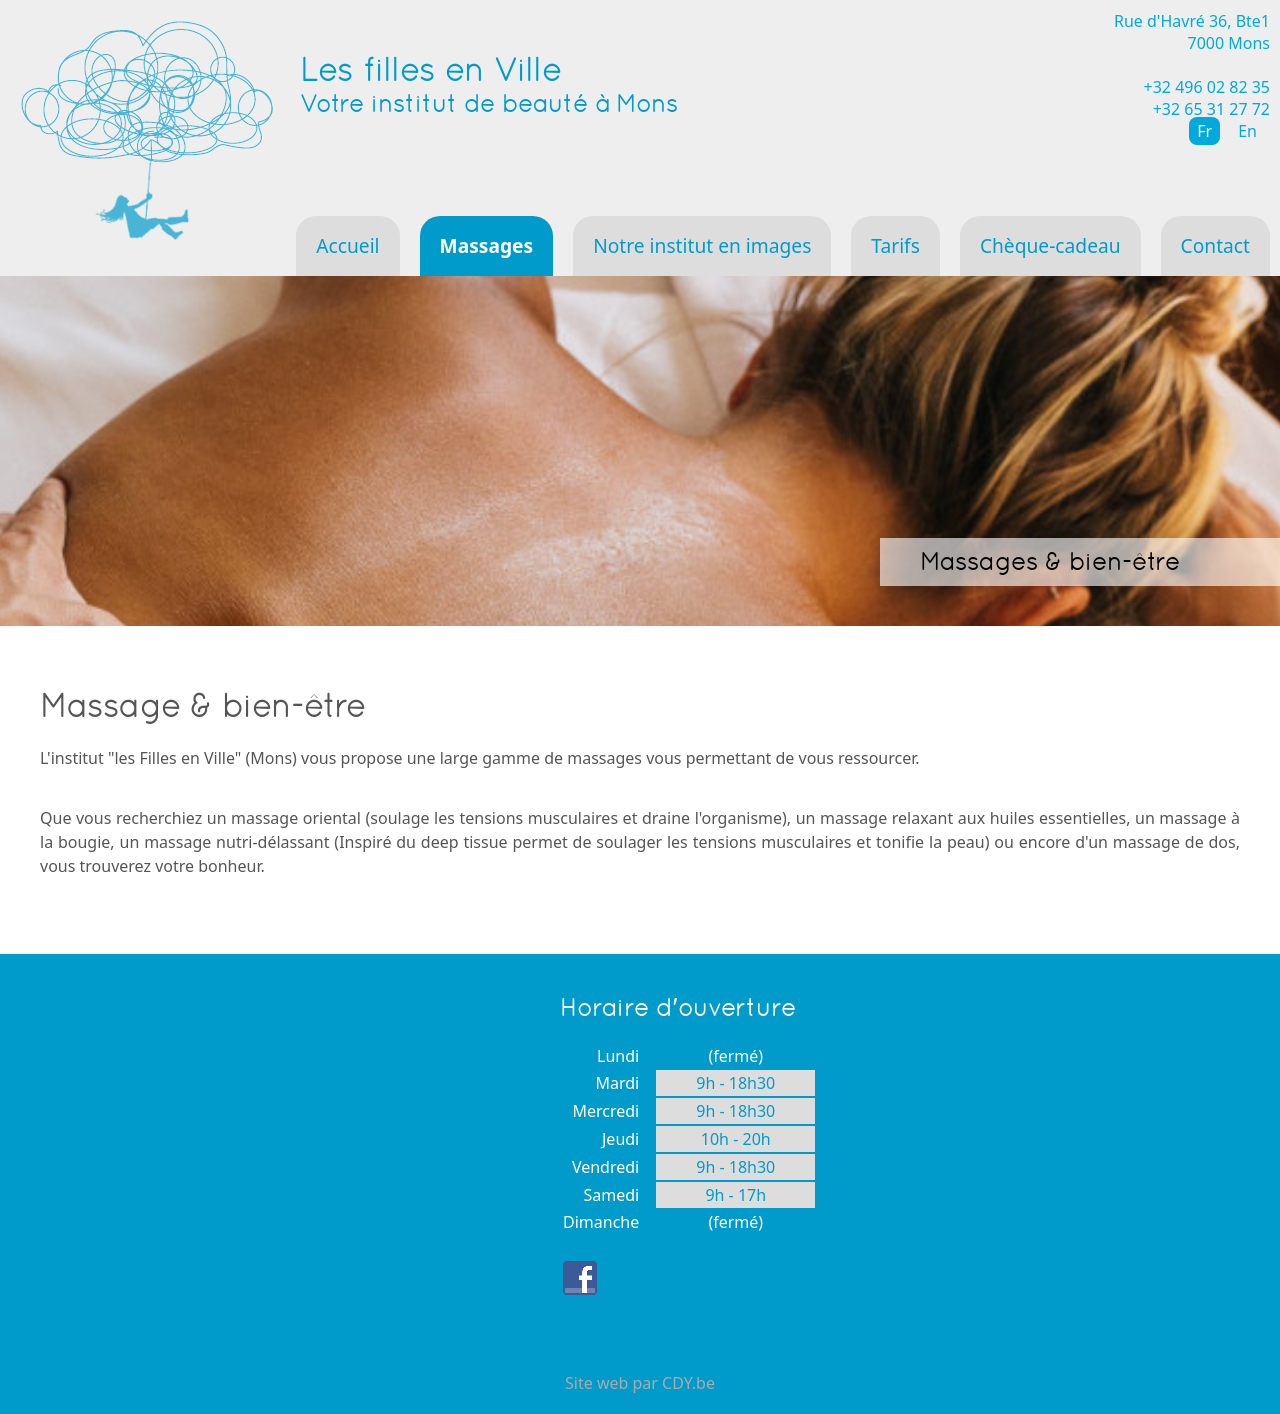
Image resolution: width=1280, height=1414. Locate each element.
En (1247, 131)
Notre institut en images (702, 245)
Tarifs (895, 245)
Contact (1215, 245)
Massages (487, 245)
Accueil (347, 245)
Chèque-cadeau (1050, 245)
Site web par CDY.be (640, 1383)
